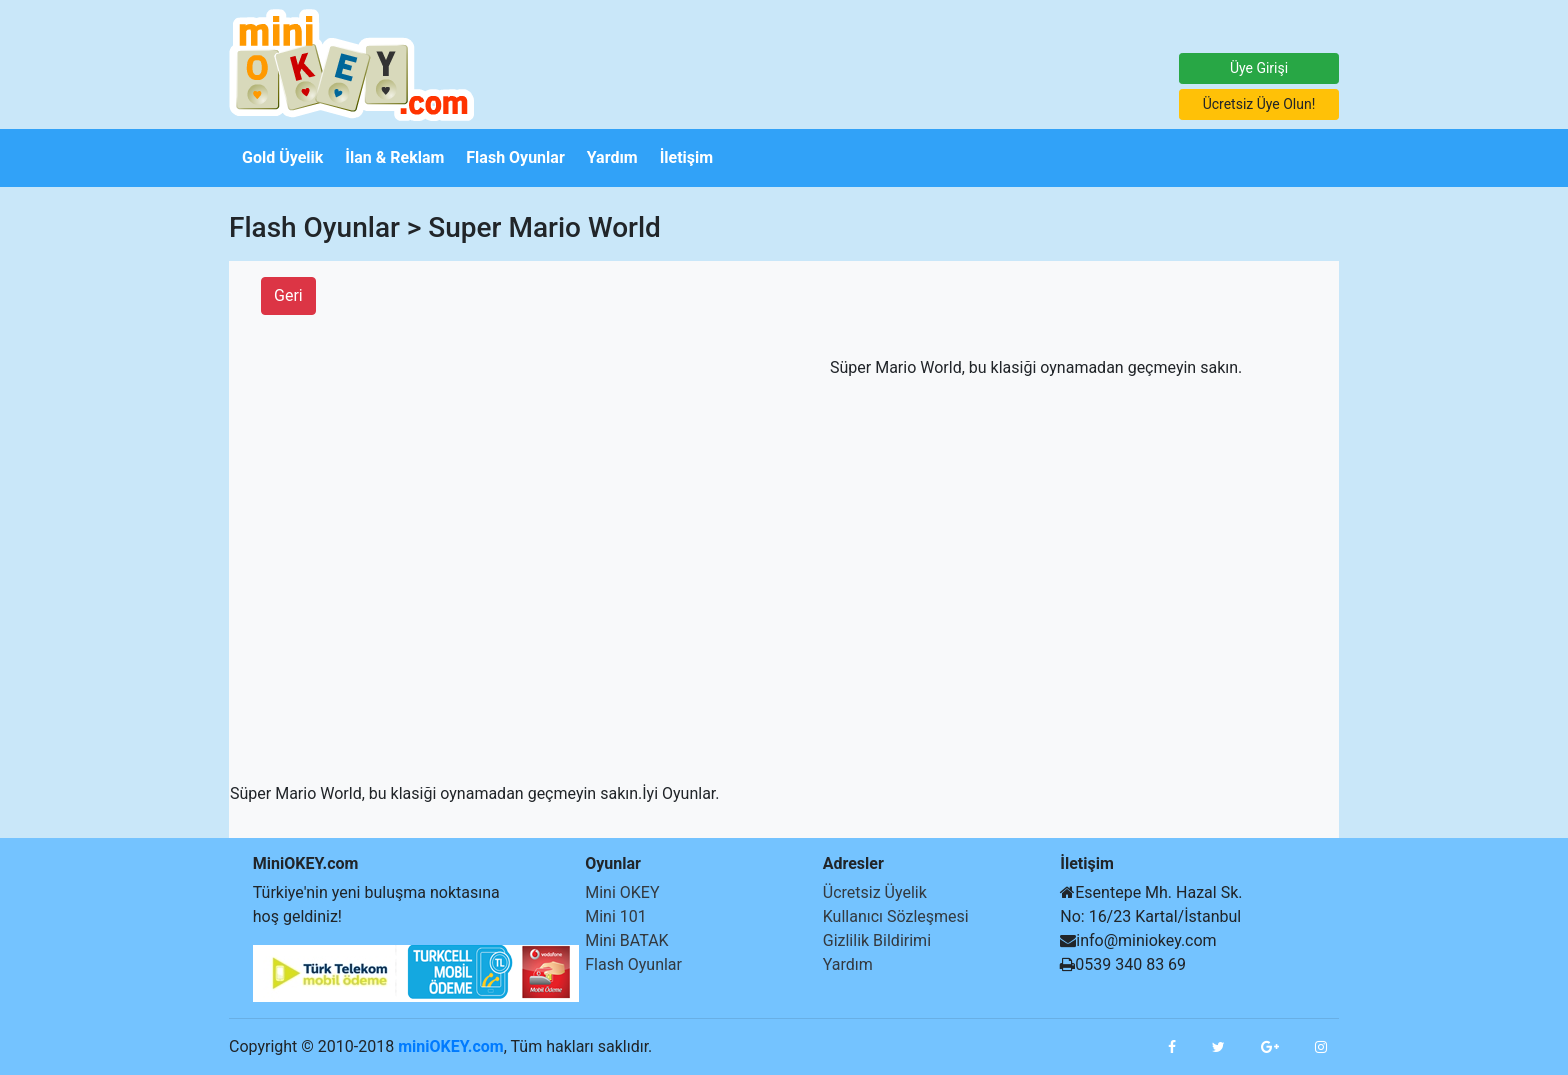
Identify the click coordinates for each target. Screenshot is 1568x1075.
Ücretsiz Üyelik (875, 892)
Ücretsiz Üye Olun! (1259, 104)
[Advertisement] (60, 487)
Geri (288, 295)
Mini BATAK (626, 940)
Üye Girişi (1259, 68)
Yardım (848, 964)
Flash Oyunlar (633, 964)
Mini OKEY (622, 892)
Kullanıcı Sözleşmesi (896, 916)
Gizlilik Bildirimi (877, 940)
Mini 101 (616, 916)
